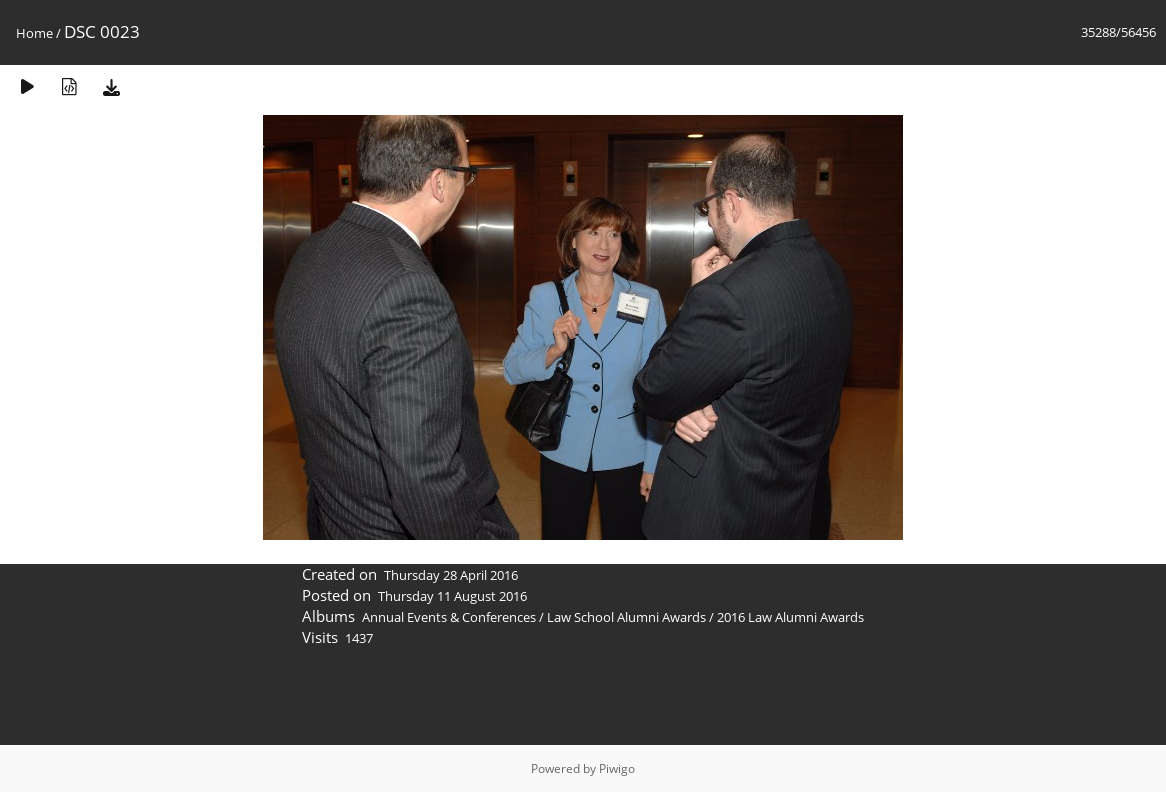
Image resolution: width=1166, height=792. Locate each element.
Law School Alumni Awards (626, 617)
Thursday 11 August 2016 (452, 596)
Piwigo (617, 768)
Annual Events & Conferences (449, 617)
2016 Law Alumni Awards (790, 617)
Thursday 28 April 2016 (451, 575)
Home (34, 33)
